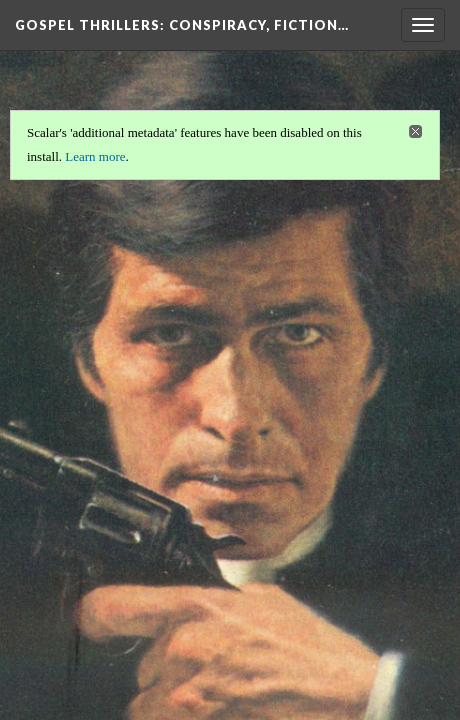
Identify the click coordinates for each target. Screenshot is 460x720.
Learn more (95, 156)
